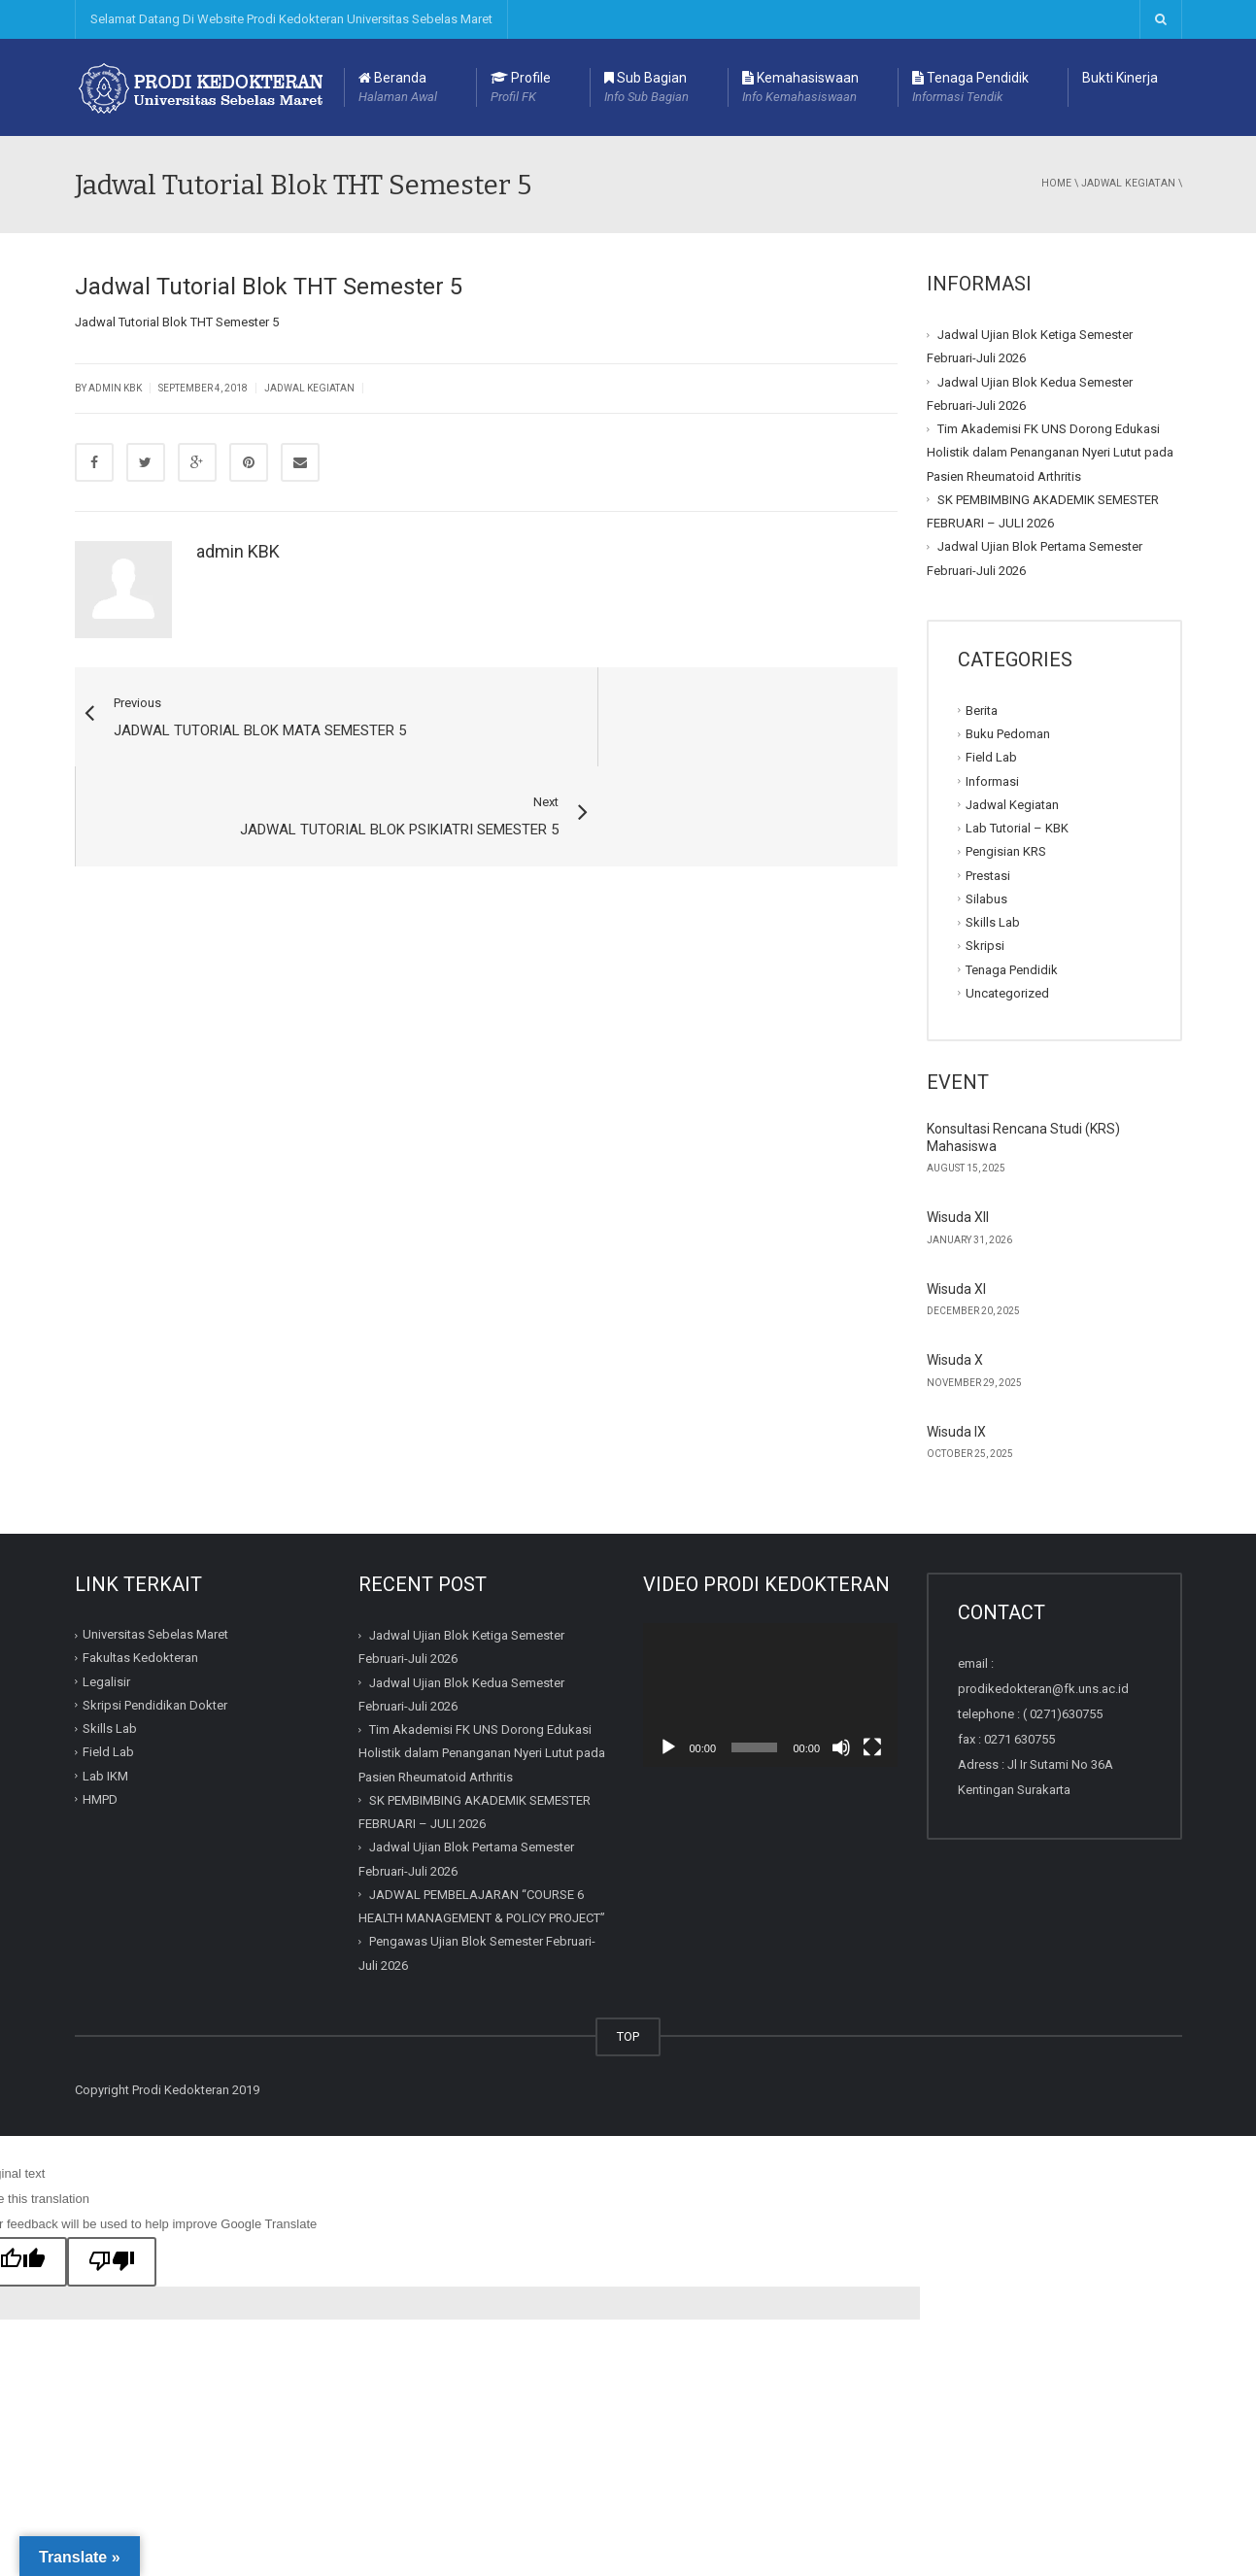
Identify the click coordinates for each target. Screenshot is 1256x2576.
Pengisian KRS (1006, 851)
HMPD (100, 1799)
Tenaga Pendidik (970, 88)
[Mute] (841, 1747)
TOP (628, 2036)
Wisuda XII (958, 1217)
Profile (521, 88)
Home (1056, 183)
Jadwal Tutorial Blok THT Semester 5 (177, 322)
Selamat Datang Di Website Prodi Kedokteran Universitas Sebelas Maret (291, 19)
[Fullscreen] (872, 1747)
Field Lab (991, 757)
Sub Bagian (646, 88)
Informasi (992, 780)
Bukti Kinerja (1120, 77)
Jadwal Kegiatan (1128, 183)
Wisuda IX (956, 1432)
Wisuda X (955, 1360)
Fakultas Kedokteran (140, 1657)
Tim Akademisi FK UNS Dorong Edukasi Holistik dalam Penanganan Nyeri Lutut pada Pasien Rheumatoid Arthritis (1050, 453)
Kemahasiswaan (800, 88)
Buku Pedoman (1008, 734)
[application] (771, 1695)
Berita (982, 710)
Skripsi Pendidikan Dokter (155, 1705)
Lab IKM (105, 1776)
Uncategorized (1007, 993)
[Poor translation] (111, 2262)
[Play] (668, 1747)
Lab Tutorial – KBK (1017, 828)
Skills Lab (993, 922)
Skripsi (985, 945)
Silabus (986, 899)
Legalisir (106, 1682)
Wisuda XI (956, 1289)
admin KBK (238, 551)
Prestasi (988, 874)
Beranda (397, 88)
